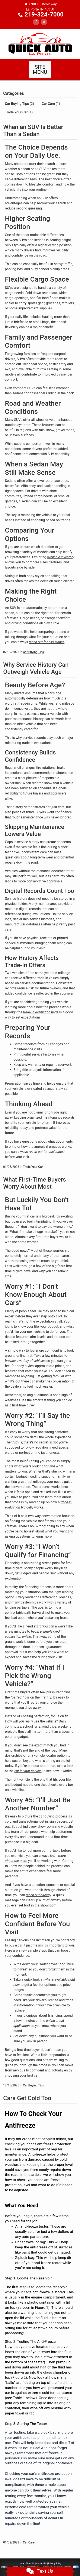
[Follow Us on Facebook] (36, 22)
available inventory (60, 552)
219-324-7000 (44, 14)
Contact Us (41, 2558)
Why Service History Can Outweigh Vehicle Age (36, 663)
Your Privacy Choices (65, 2562)
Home (21, 2558)
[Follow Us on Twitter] (44, 22)
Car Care (51, 99)
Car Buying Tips (19, 99)
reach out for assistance (46, 637)
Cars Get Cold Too (27, 2092)
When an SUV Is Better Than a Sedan (33, 125)
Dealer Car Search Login (12, 2562)
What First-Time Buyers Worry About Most (34, 1178)
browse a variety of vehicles (25, 1356)
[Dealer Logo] (40, 44)
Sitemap (45, 2562)
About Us (30, 2558)
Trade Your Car (19, 107)
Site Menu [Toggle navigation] (40, 67)
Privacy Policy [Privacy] (54, 2558)
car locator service (27, 1766)
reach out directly (38, 1890)
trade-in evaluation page (40, 1007)
